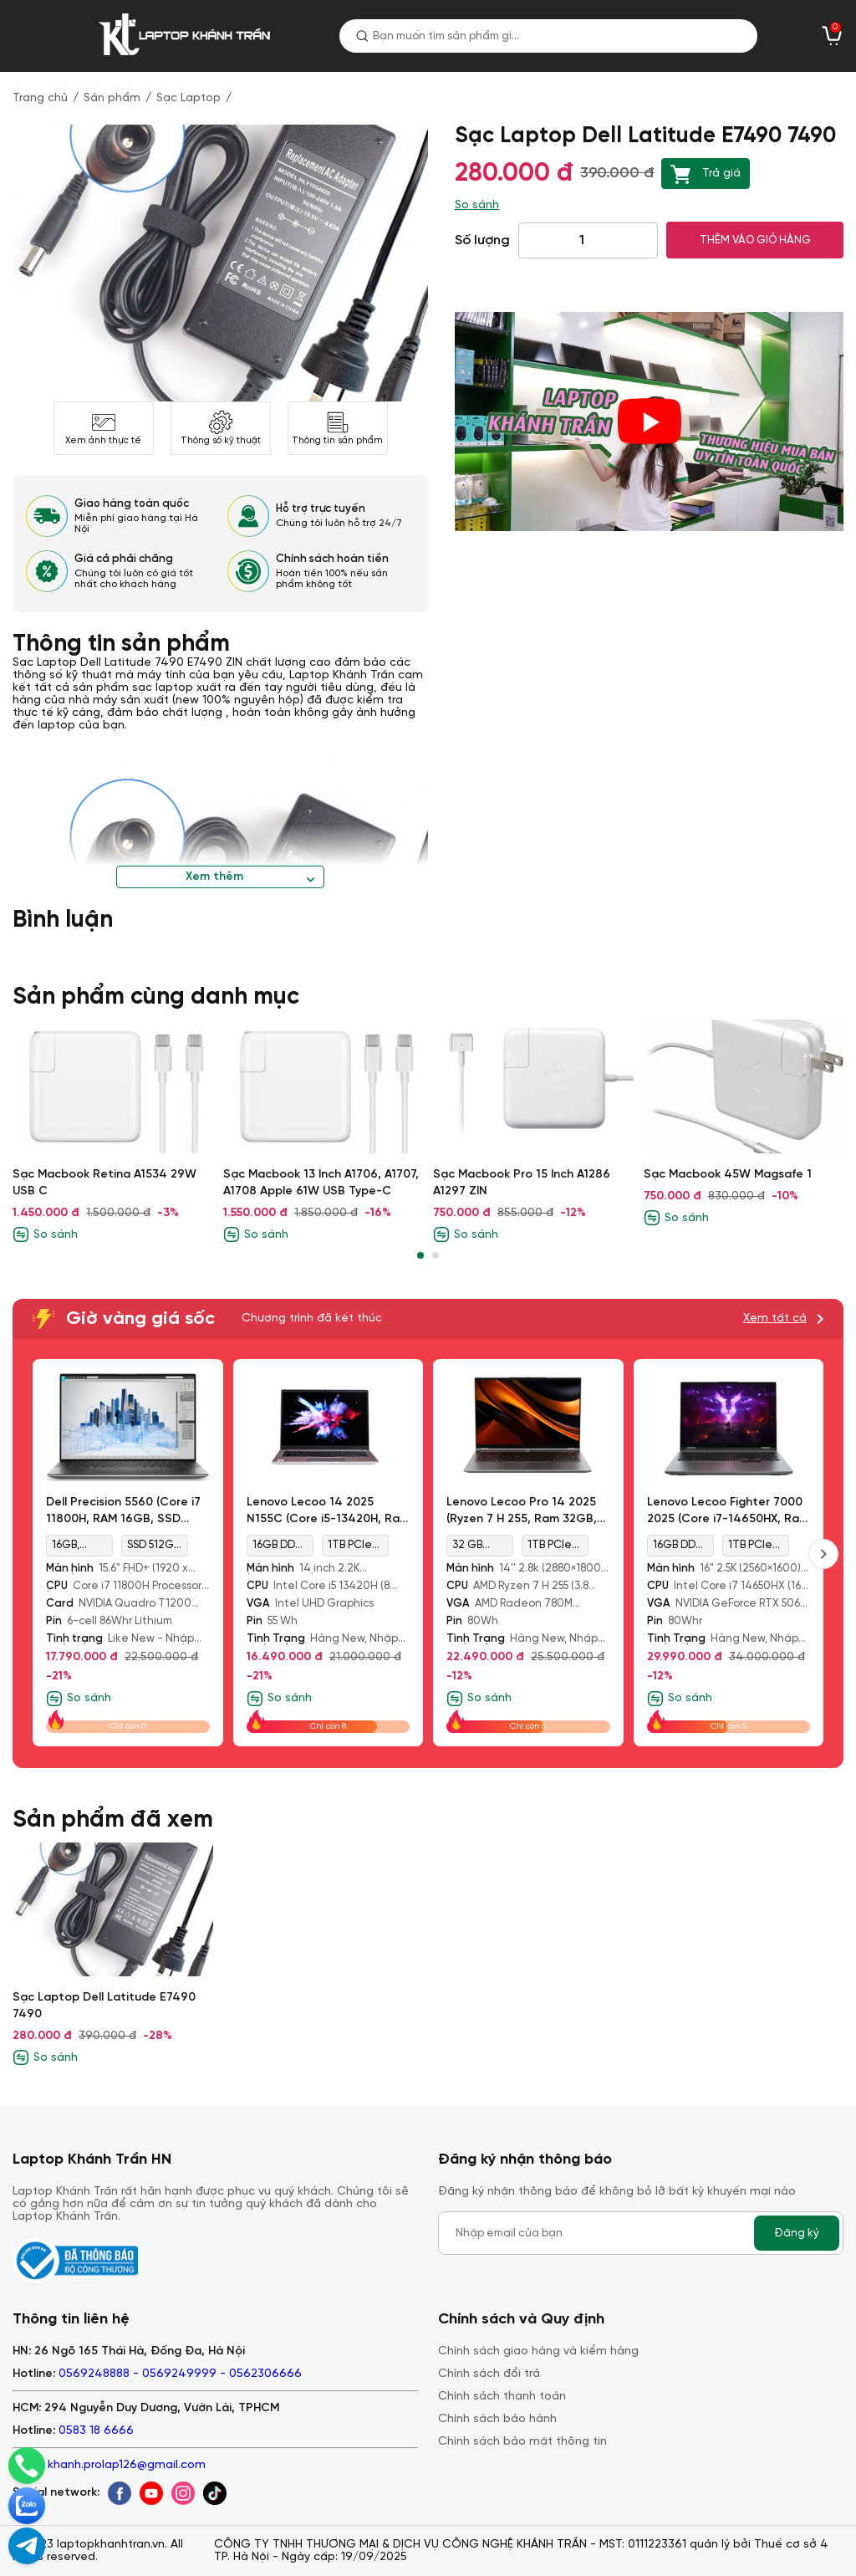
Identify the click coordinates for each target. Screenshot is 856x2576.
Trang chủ (40, 98)
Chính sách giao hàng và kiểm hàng (538, 2351)
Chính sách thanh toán (502, 2396)
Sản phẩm (112, 98)
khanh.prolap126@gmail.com (127, 2465)
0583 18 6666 (96, 2431)
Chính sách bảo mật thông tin (522, 2441)
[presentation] (823, 1554)
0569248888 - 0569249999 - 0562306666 (180, 2374)
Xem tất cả (775, 1318)
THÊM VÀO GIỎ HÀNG (755, 240)
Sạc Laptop (188, 98)
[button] (420, 1255)
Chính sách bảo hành (497, 2419)
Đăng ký (796, 2233)
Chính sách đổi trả (489, 2374)
